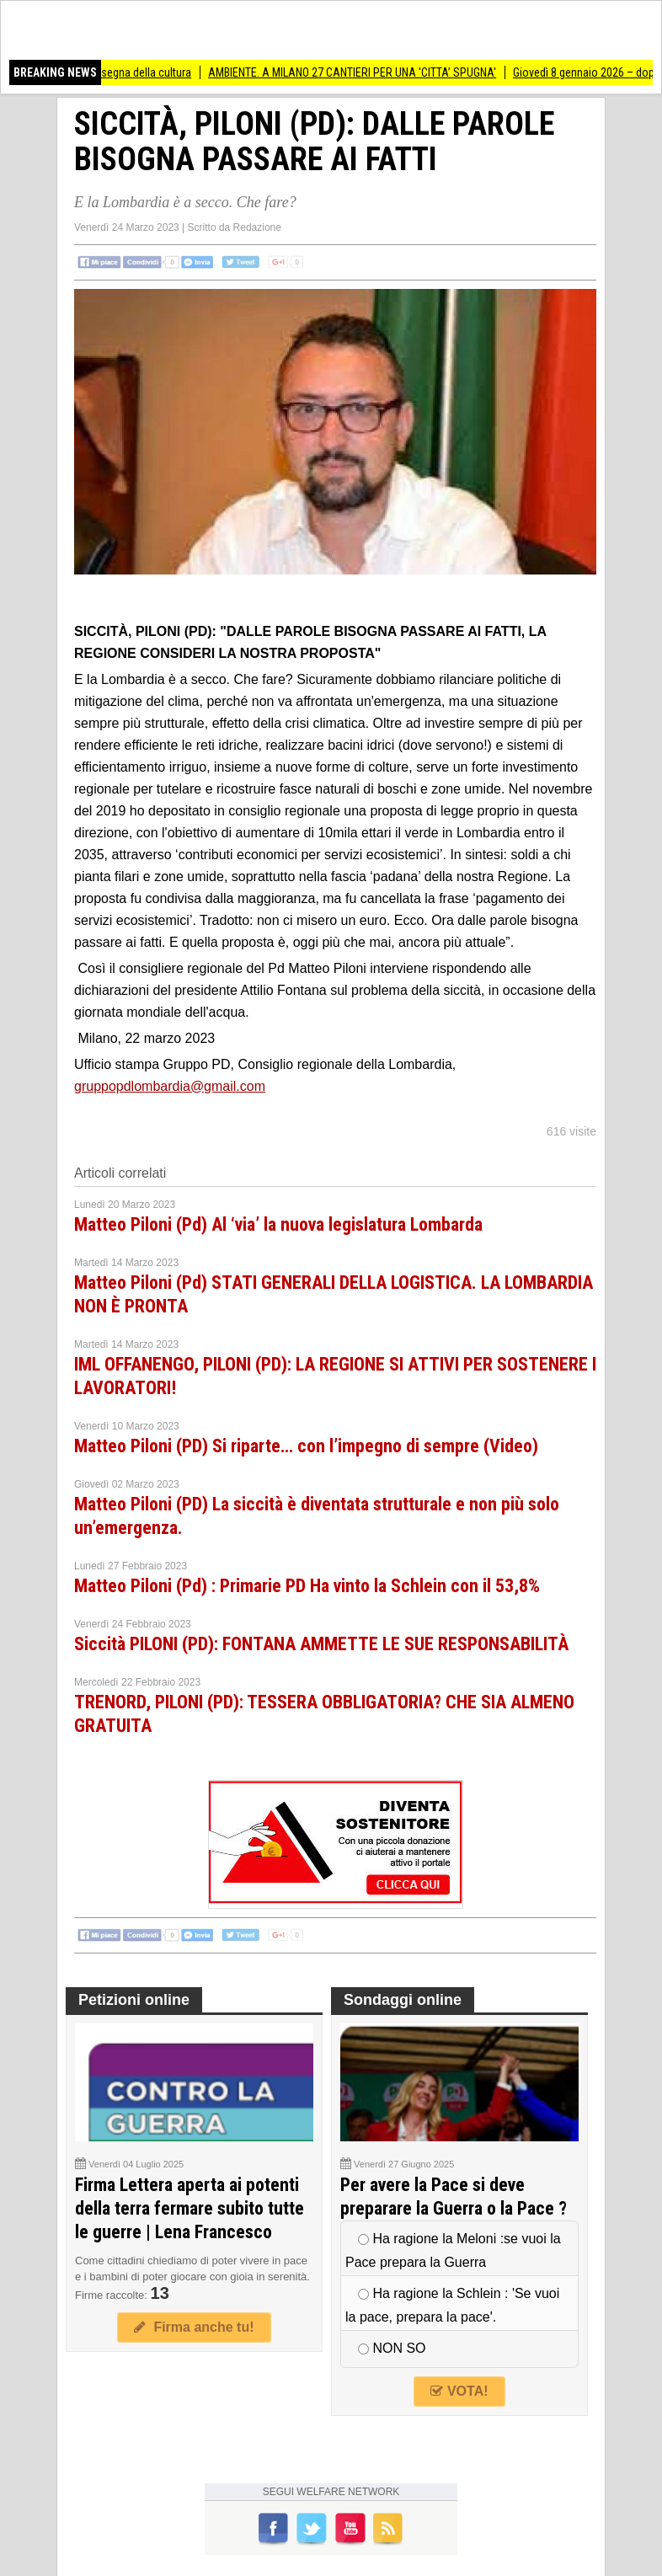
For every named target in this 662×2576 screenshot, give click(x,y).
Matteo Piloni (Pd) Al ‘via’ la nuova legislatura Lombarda (278, 1224)
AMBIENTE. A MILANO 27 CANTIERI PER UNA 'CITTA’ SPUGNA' (360, 72)
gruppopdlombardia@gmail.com (169, 1086)
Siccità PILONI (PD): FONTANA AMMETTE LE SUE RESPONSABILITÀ (321, 1643)
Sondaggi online (403, 1999)
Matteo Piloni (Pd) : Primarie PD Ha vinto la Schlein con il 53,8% (307, 1585)
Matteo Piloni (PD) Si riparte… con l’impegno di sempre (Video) (306, 1445)
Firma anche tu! (194, 2327)
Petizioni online (134, 1999)
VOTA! (459, 2391)
